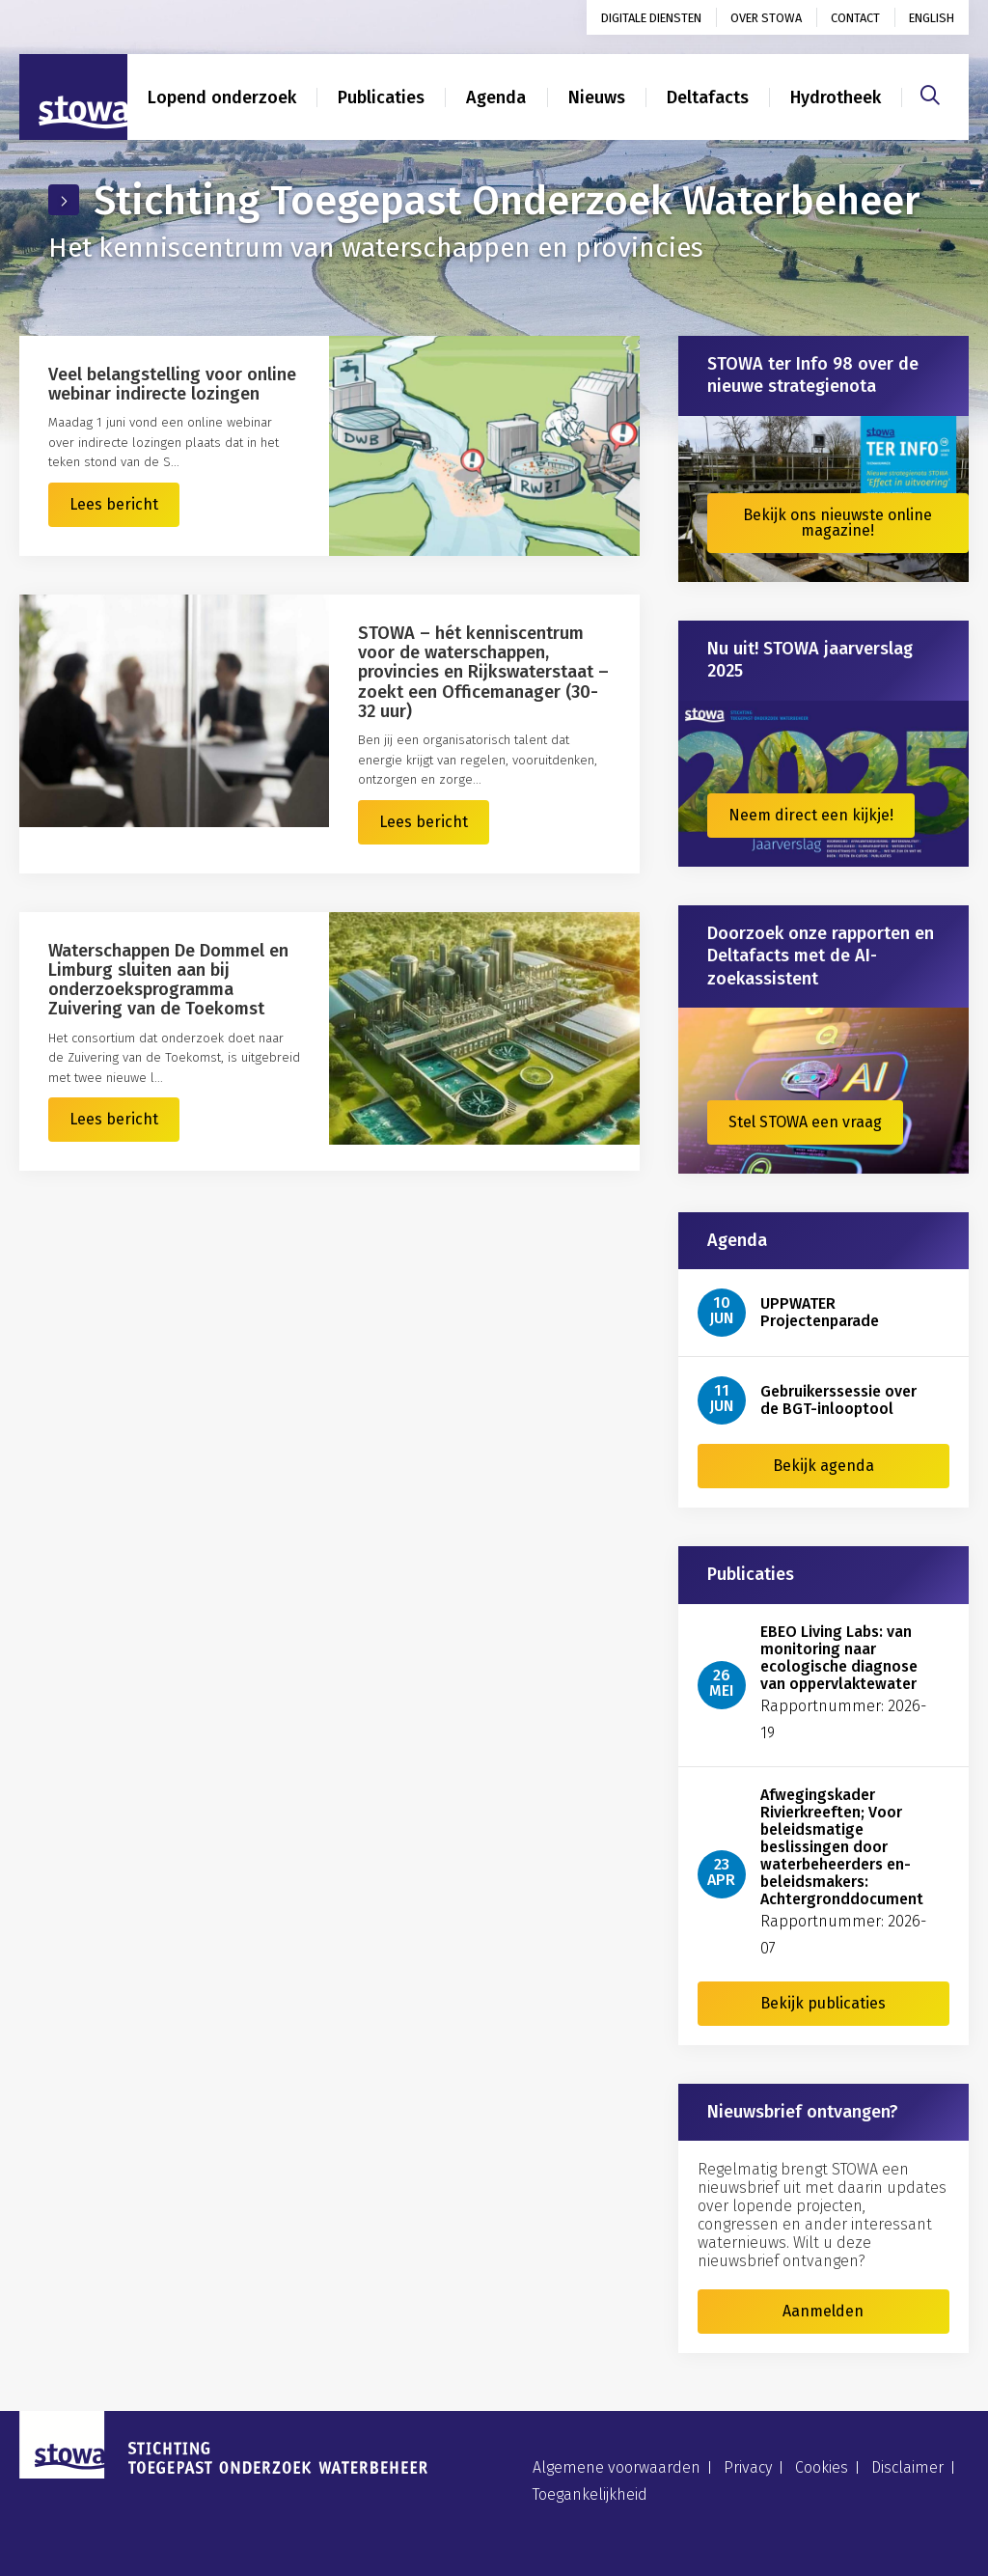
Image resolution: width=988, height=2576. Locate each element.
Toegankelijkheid (590, 2494)
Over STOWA (766, 18)
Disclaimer (907, 2467)
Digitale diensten (651, 18)
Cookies (821, 2467)
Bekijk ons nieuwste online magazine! (837, 523)
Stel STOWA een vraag (805, 1122)
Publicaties (381, 97)
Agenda (496, 97)
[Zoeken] (930, 92)
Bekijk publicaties (823, 2003)
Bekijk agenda (823, 1465)
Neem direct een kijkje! (810, 815)
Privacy (748, 2467)
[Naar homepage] (73, 97)
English (931, 18)
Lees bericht (113, 504)
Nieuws (596, 97)
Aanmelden (823, 2311)
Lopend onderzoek (222, 97)
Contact (855, 18)
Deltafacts (708, 97)
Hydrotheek (835, 97)
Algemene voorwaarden (616, 2467)
